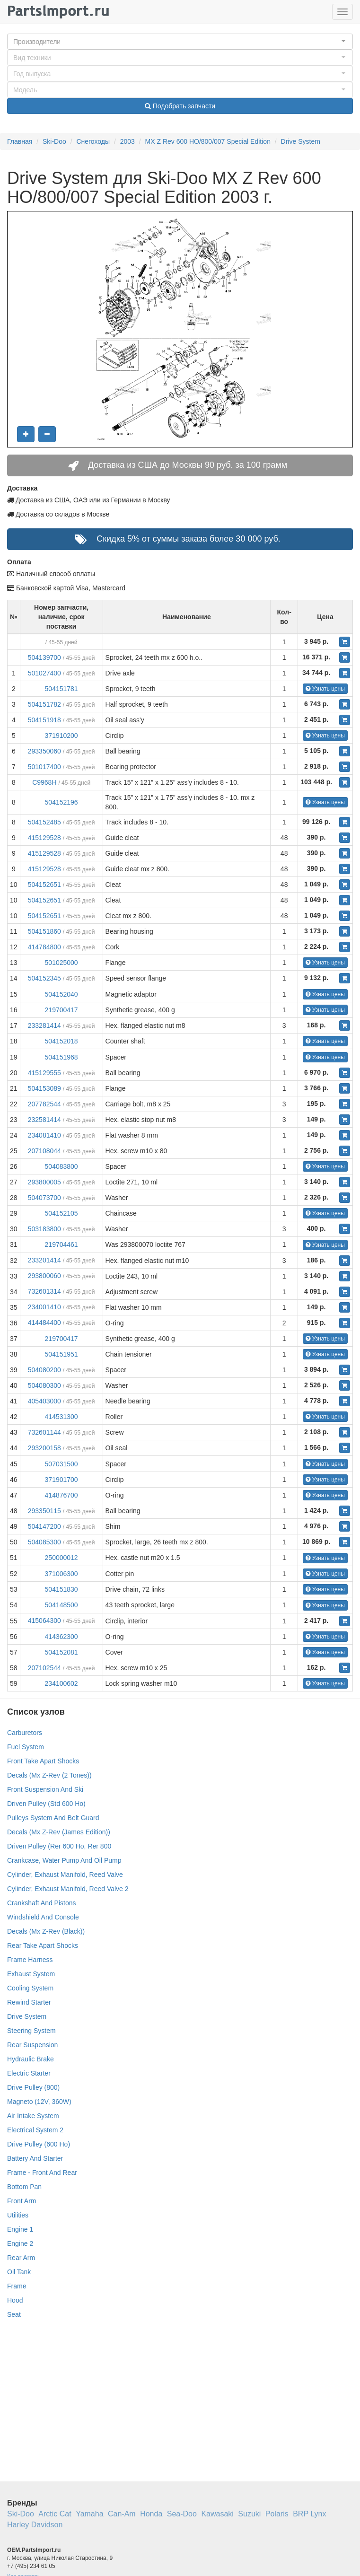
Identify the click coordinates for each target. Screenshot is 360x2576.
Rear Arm (21, 2257)
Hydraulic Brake (30, 2059)
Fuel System (25, 1747)
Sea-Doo (182, 2514)
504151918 (44, 720)
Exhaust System (31, 1974)
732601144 (44, 1432)
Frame (16, 2286)
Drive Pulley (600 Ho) (38, 2144)
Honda (151, 2514)
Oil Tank (19, 2272)
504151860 (44, 931)
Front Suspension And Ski (45, 1789)
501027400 (44, 673)
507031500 (61, 1464)
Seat (14, 2314)
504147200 (44, 1526)
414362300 (61, 1636)
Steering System (31, 2030)
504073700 (44, 1197)
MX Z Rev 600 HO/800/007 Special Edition (208, 141)
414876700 (61, 1495)
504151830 (61, 1589)
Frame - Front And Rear (42, 2172)
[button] (180, 42)
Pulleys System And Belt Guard (53, 1818)
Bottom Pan (24, 2186)
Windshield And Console (43, 1917)
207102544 (44, 1668)
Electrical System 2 (35, 2130)
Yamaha (89, 2514)
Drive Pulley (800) (33, 2087)
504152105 (61, 1213)
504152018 (61, 1041)
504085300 (44, 1542)
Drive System (300, 141)
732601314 (44, 1291)
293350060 (44, 751)
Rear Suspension (32, 2045)
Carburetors (24, 1732)
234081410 (44, 1135)
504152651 (44, 884)
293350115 (44, 1511)
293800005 (44, 1182)
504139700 (44, 657)
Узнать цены (325, 688)
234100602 (61, 1683)
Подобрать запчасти (180, 106)
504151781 (61, 688)
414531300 (61, 1416)
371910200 (61, 735)
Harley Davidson (34, 2525)
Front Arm (21, 2201)
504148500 (61, 1605)
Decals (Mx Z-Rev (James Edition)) (58, 1832)
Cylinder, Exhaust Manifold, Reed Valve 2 (68, 1889)
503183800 (44, 1229)
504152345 (44, 978)
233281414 (44, 1025)
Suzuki (249, 2514)
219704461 (61, 1244)
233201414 (44, 1260)
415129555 (44, 1073)
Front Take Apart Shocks (43, 1761)
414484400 (44, 1322)
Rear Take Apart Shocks (42, 1945)
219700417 (61, 1010)
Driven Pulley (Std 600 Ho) (46, 1803)
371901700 (61, 1479)
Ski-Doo (54, 141)
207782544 (44, 1104)
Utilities (17, 2215)
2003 (127, 141)
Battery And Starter (35, 2158)
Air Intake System (33, 2116)
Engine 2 (20, 2243)
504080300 (44, 1385)
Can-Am (122, 2514)
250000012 (61, 1557)
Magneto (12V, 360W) (39, 2101)
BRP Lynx (309, 2514)
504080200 (44, 1370)
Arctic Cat (54, 2514)
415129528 (44, 837)
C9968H (44, 782)
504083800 (61, 1166)
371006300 (61, 1573)
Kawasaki (217, 2514)
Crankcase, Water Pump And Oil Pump (64, 1860)
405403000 (44, 1401)
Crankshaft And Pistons (41, 1903)
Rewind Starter (29, 2002)
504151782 (44, 704)
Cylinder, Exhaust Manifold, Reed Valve (65, 1874)
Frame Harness (30, 1959)
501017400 (44, 767)
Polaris (277, 2514)
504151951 (61, 1354)
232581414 (44, 1119)
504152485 (44, 822)
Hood (15, 2300)
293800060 (44, 1275)
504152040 (61, 994)
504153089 (44, 1088)
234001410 (44, 1307)
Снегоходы (93, 141)
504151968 (61, 1057)
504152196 (61, 802)
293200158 (44, 1448)
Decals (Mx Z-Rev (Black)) (46, 1931)
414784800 (44, 947)
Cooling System (30, 1988)
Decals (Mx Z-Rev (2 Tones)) (49, 1775)
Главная (19, 141)
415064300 (44, 1620)
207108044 (44, 1151)
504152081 (61, 1652)
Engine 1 (20, 2229)
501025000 (61, 962)
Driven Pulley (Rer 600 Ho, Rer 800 (59, 1846)
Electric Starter (29, 2073)
